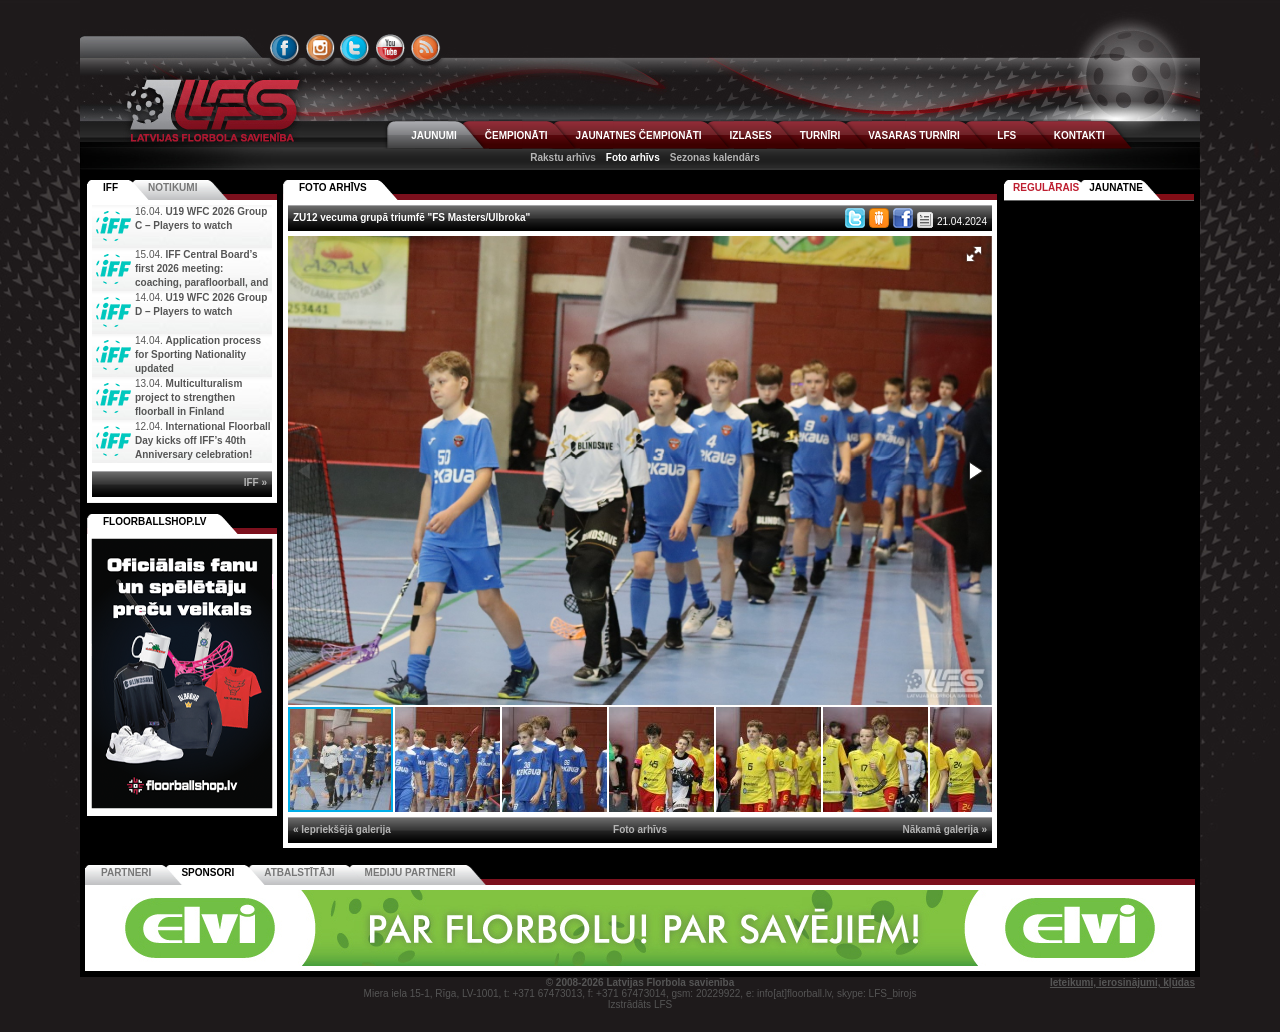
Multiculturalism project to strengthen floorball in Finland (188, 397)
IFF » (255, 482)
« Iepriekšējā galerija (342, 829)
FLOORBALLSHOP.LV (155, 521)
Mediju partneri (410, 872)
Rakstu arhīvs (563, 157)
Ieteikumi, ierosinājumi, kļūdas (1122, 982)
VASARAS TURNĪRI (913, 135)
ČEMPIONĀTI (516, 135)
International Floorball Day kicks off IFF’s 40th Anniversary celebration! (203, 440)
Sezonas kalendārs (715, 157)
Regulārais (1046, 187)
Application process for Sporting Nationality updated (198, 354)
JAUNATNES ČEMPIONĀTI (639, 135)
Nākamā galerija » (945, 829)
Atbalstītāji (299, 872)
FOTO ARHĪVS (333, 187)
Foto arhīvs (633, 157)
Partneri (126, 872)
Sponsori (207, 872)
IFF (110, 187)
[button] (974, 254)
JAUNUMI (434, 135)
